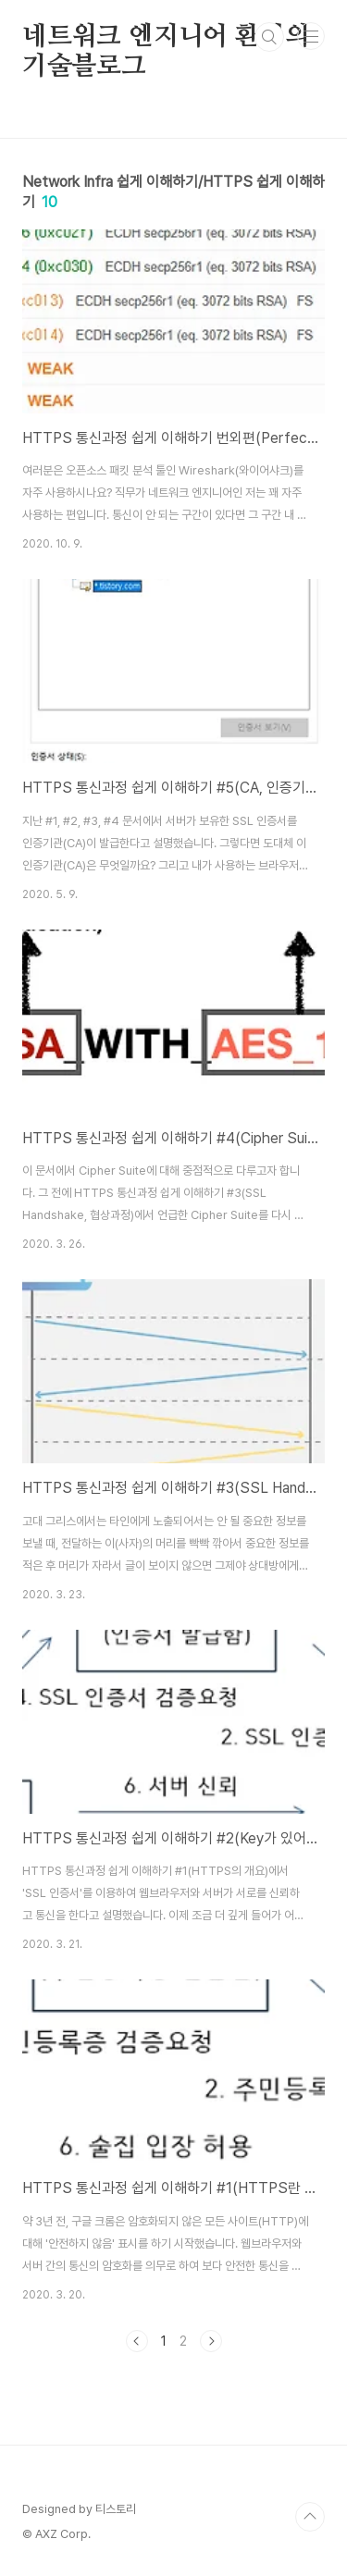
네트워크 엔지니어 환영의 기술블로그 (165, 38)
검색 (269, 37)
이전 (137, 2341)
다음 (211, 2341)
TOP (310, 2517)
